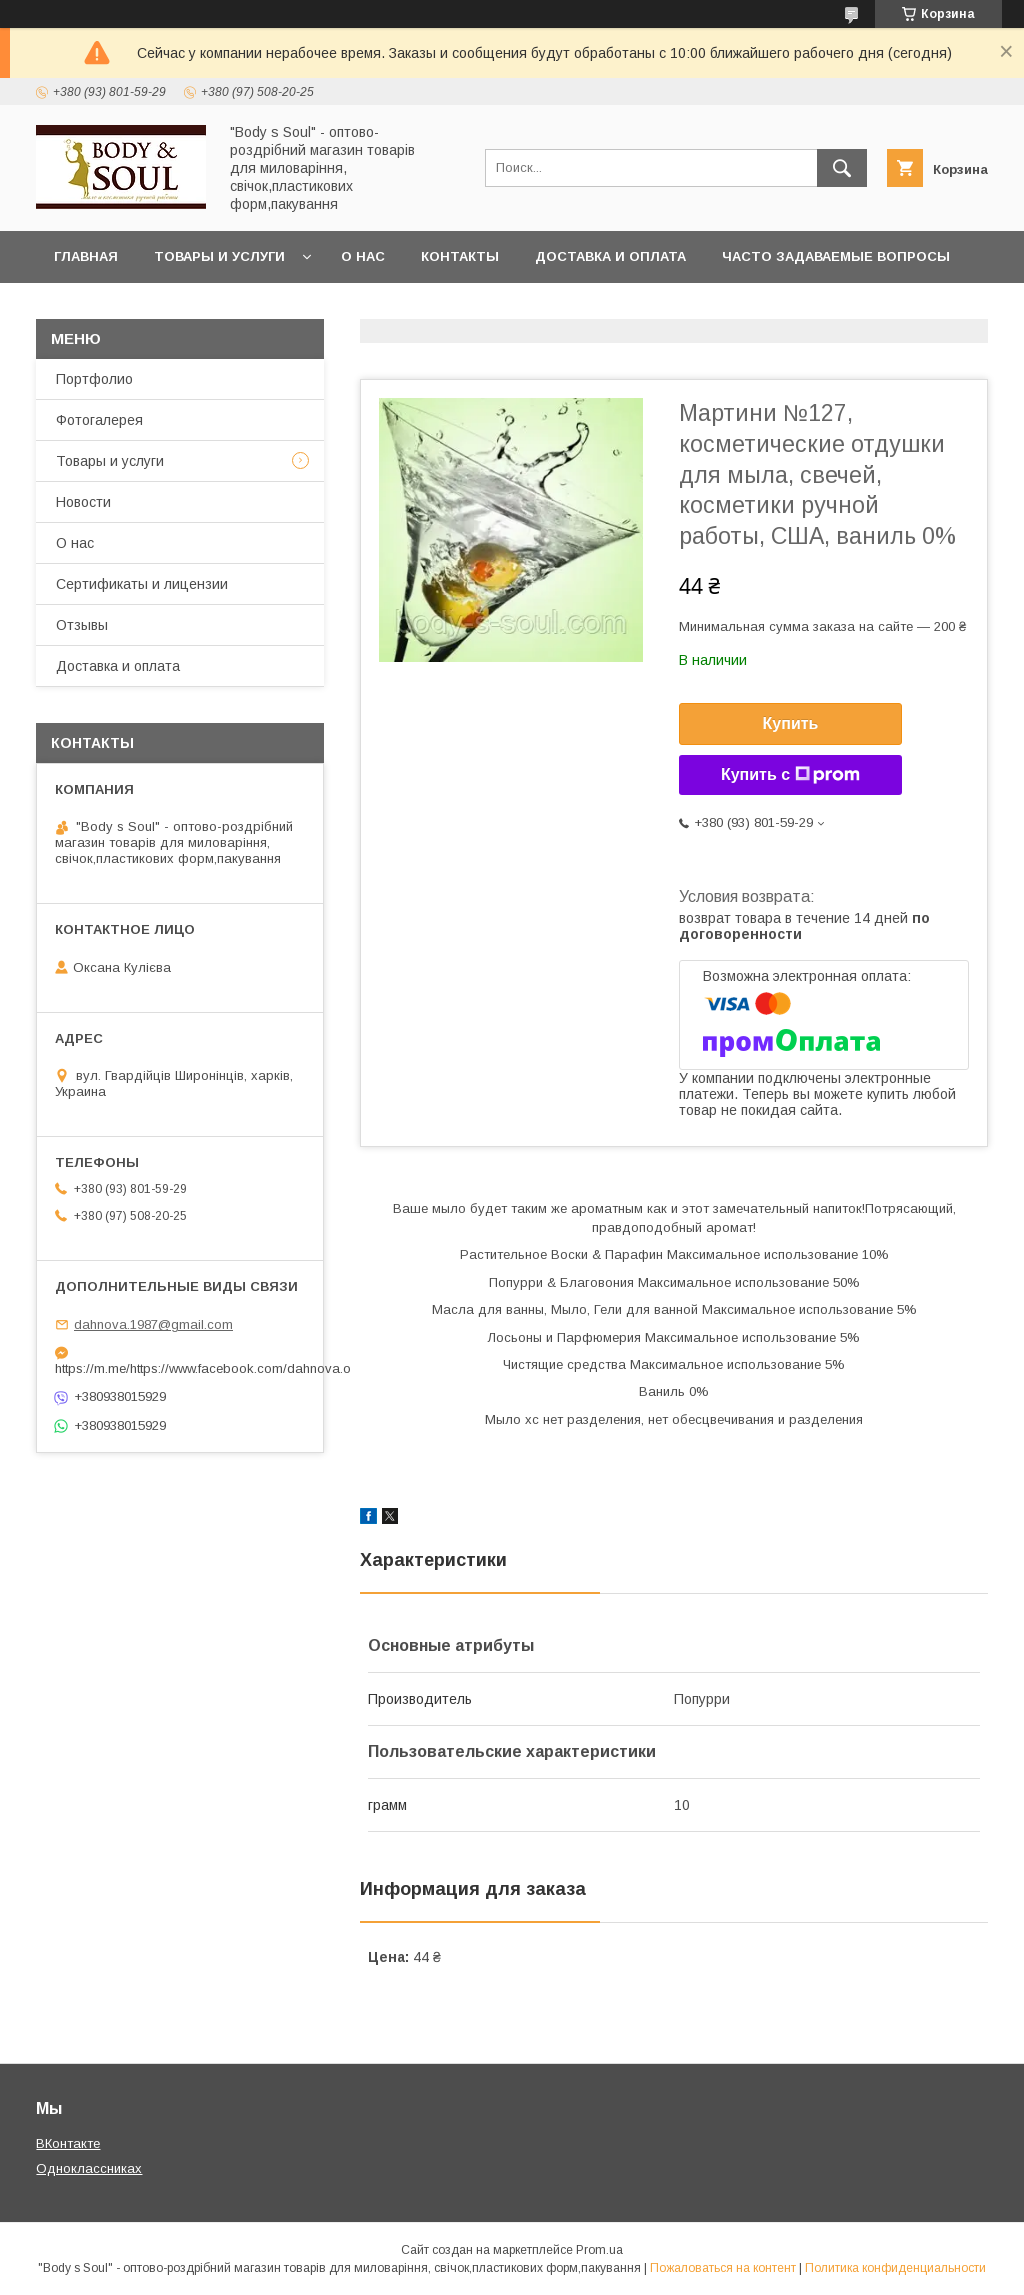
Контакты (460, 256)
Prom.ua (599, 2250)
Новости (83, 502)
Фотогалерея (99, 420)
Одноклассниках (89, 2168)
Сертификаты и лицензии (142, 584)
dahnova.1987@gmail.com (153, 1324)
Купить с (790, 775)
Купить (791, 723)
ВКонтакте (68, 2143)
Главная (86, 256)
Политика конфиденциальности (895, 2268)
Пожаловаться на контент (723, 2268)
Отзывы (82, 625)
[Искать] (842, 168)
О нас (363, 256)
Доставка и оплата (610, 256)
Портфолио (94, 379)
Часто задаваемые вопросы (836, 256)
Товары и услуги (219, 256)
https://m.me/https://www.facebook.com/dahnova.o (180, 1368)
